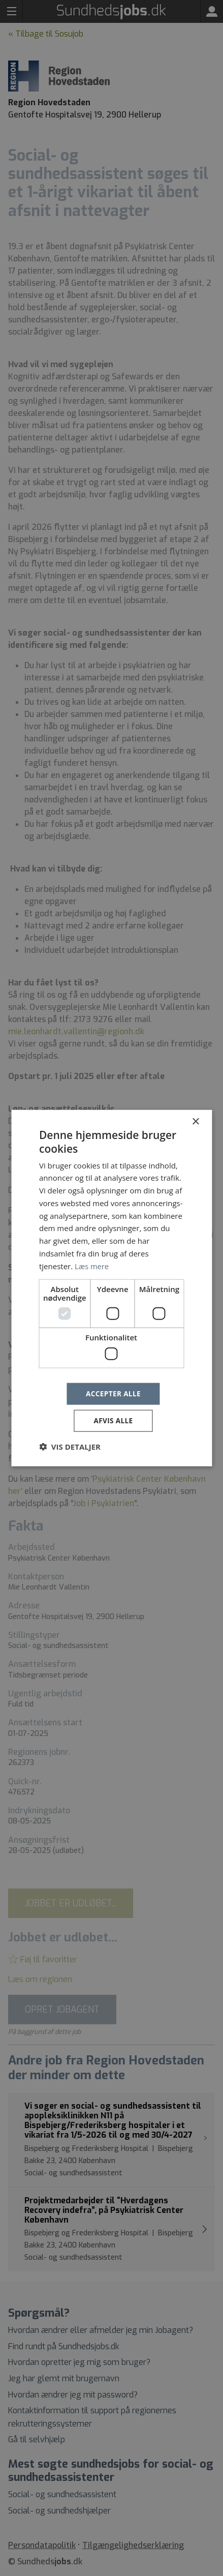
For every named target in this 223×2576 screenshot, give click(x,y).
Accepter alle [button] (113, 1393)
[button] (70, 1447)
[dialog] (111, 1288)
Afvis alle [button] (113, 1421)
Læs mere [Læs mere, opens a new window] (92, 1265)
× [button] (195, 1121)
